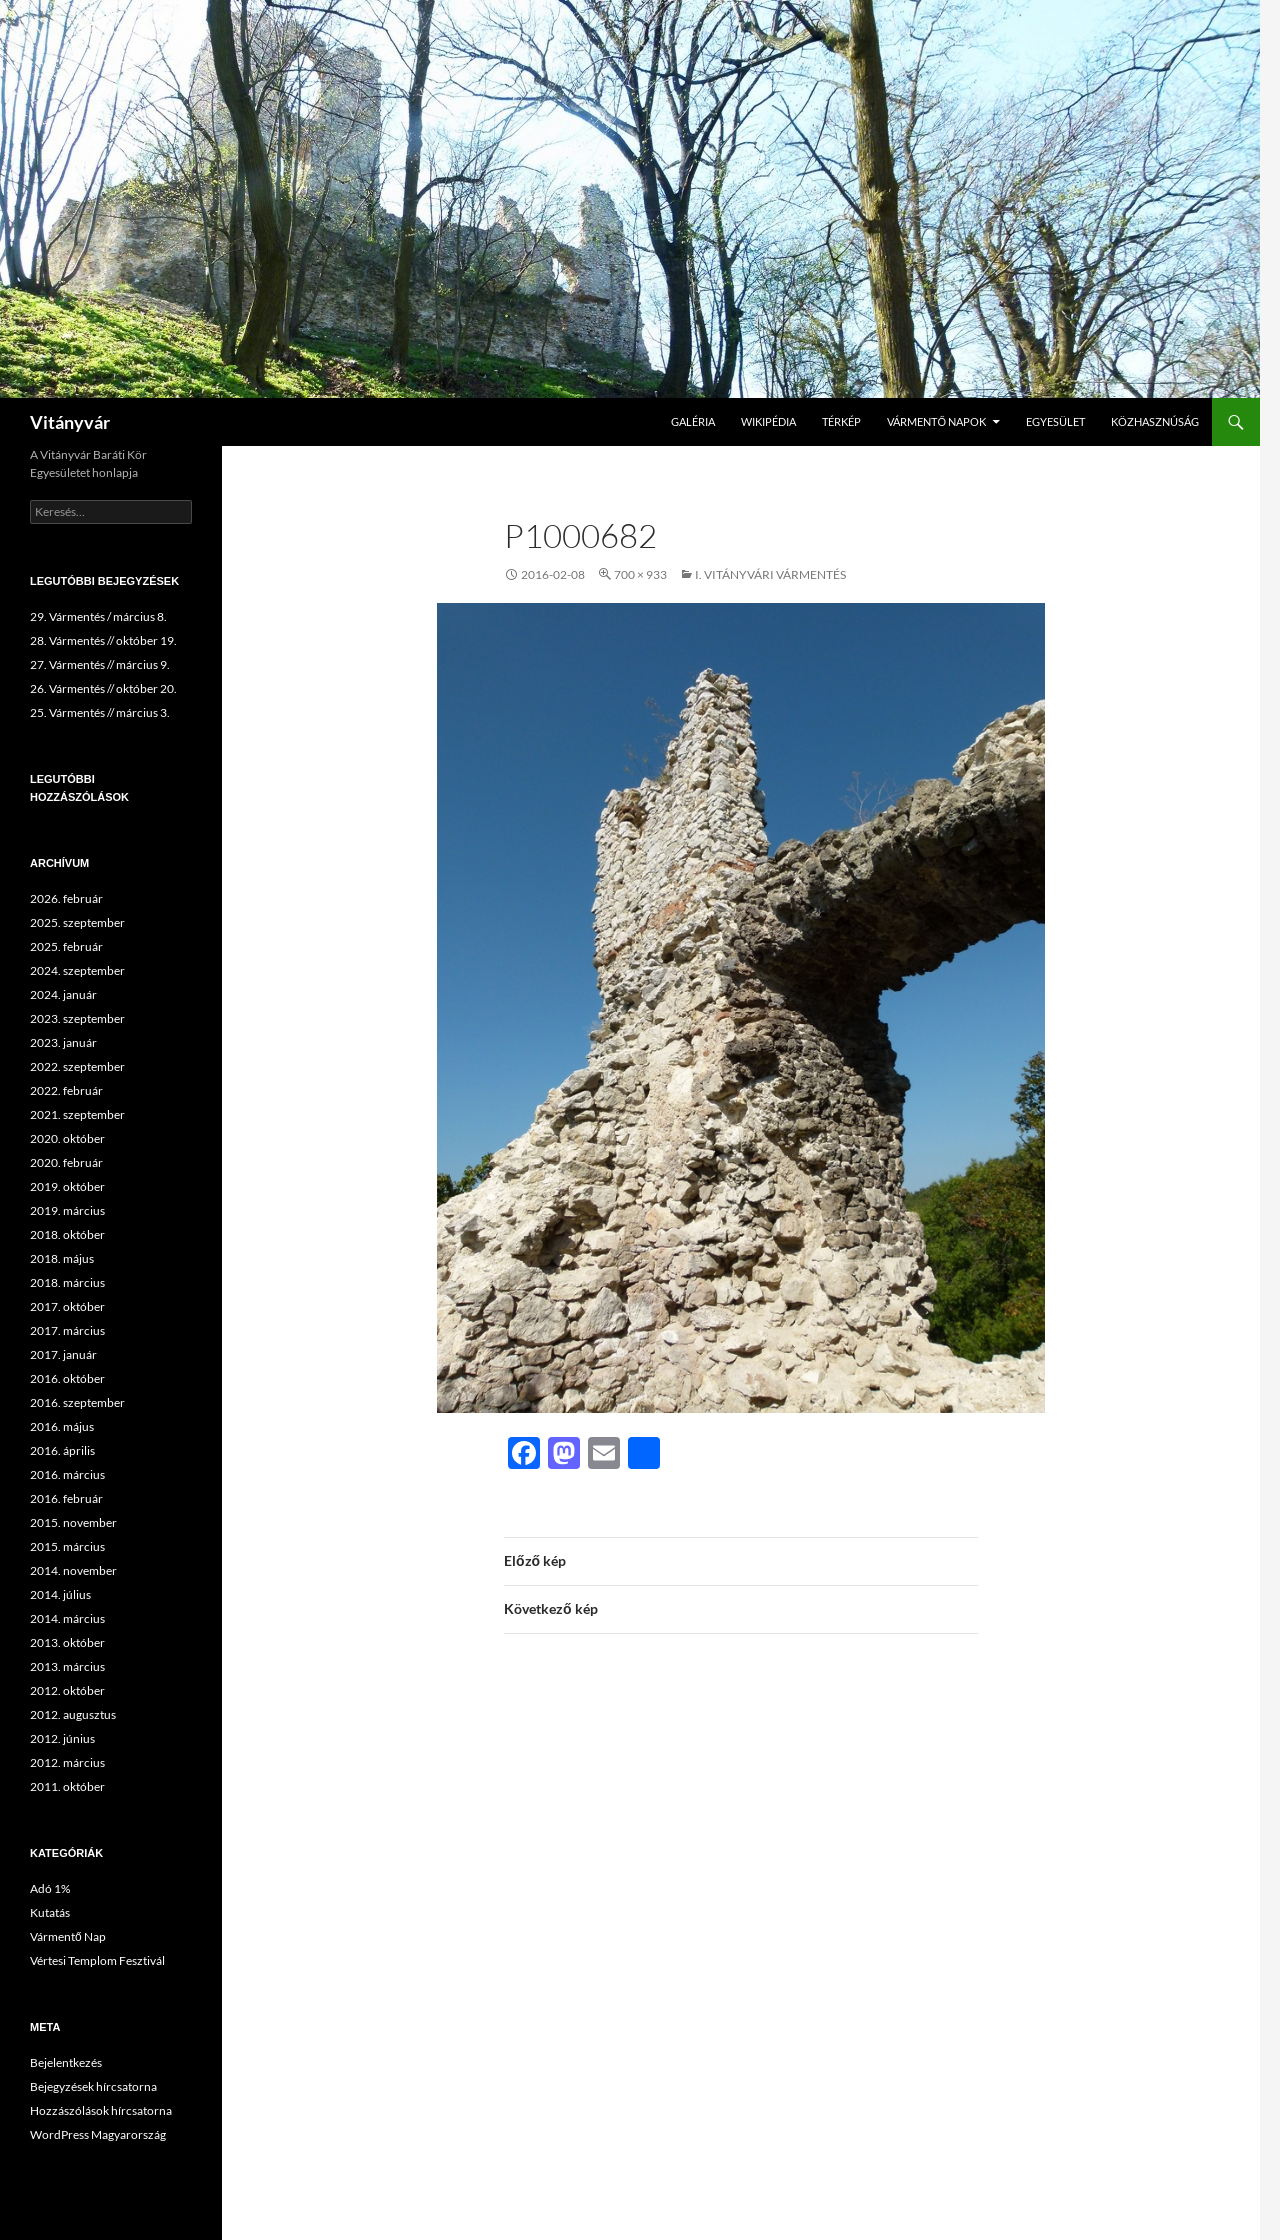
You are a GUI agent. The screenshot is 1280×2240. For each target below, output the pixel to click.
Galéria (693, 421)
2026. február (66, 898)
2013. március (67, 1666)
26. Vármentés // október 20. (103, 688)
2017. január (63, 1354)
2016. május (62, 1426)
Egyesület (1055, 421)
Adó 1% (50, 1888)
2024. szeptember (77, 970)
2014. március (67, 1618)
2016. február (66, 1498)
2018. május (62, 1258)
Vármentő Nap (68, 1936)
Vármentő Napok (936, 421)
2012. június (62, 1738)
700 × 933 (640, 574)
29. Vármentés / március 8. (98, 616)
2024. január (63, 994)
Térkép (841, 421)
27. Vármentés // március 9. (100, 664)
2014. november (73, 1570)
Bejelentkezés (66, 2062)
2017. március (67, 1330)
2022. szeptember (77, 1066)
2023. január (63, 1042)
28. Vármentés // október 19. (103, 640)
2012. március (67, 1762)
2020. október (67, 1138)
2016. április (62, 1450)
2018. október (67, 1234)
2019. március (67, 1210)
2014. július (60, 1594)
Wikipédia (768, 421)
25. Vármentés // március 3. (100, 712)
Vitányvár (70, 422)
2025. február (66, 946)
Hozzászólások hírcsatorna (101, 2110)
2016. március (67, 1474)
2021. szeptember (77, 1114)
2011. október (67, 1786)
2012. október (67, 1690)
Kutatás (50, 1912)
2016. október (67, 1378)
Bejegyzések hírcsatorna (93, 2086)
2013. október (67, 1642)
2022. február (66, 1090)
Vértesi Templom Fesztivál (97, 1960)
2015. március (67, 1546)
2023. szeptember (77, 1018)
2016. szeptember (77, 1402)
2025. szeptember (77, 922)
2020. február (66, 1162)
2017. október (67, 1306)
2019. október (67, 1186)
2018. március (67, 1282)
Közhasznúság (1155, 421)
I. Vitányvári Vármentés (770, 574)
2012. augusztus (73, 1714)
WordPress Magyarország (98, 2134)
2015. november (73, 1522)
